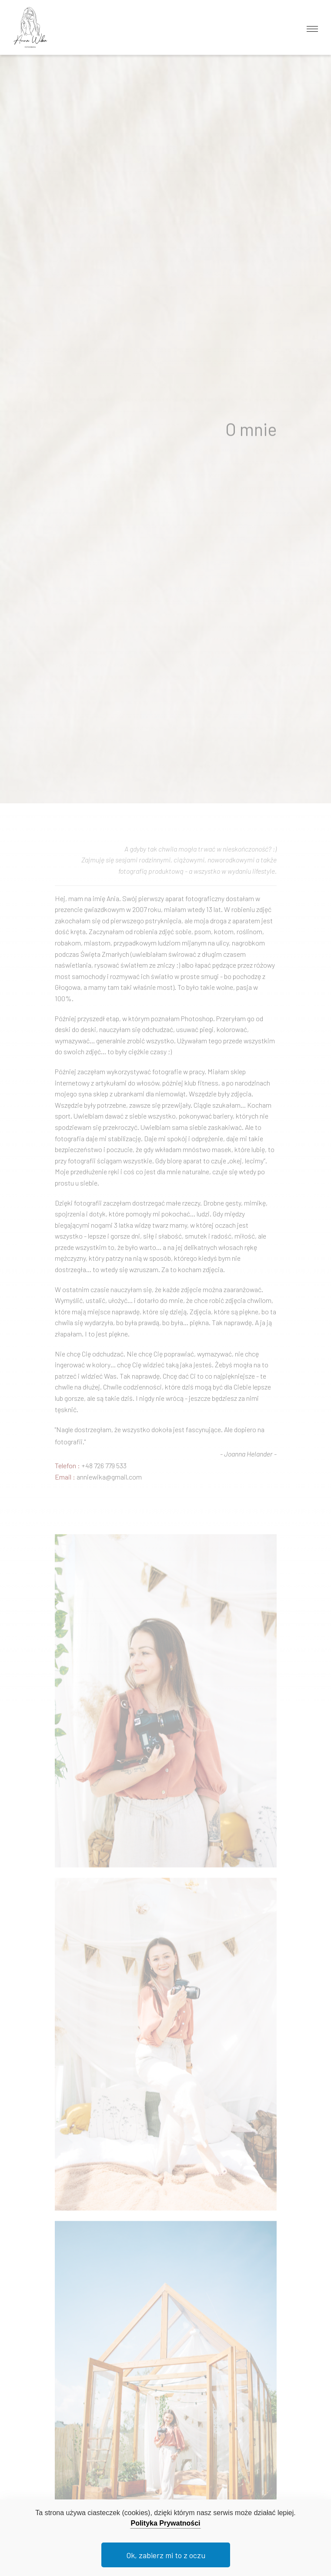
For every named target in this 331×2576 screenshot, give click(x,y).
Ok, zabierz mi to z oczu (165, 2555)
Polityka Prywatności (165, 2523)
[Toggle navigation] (312, 27)
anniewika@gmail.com (109, 1482)
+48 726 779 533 (104, 1471)
